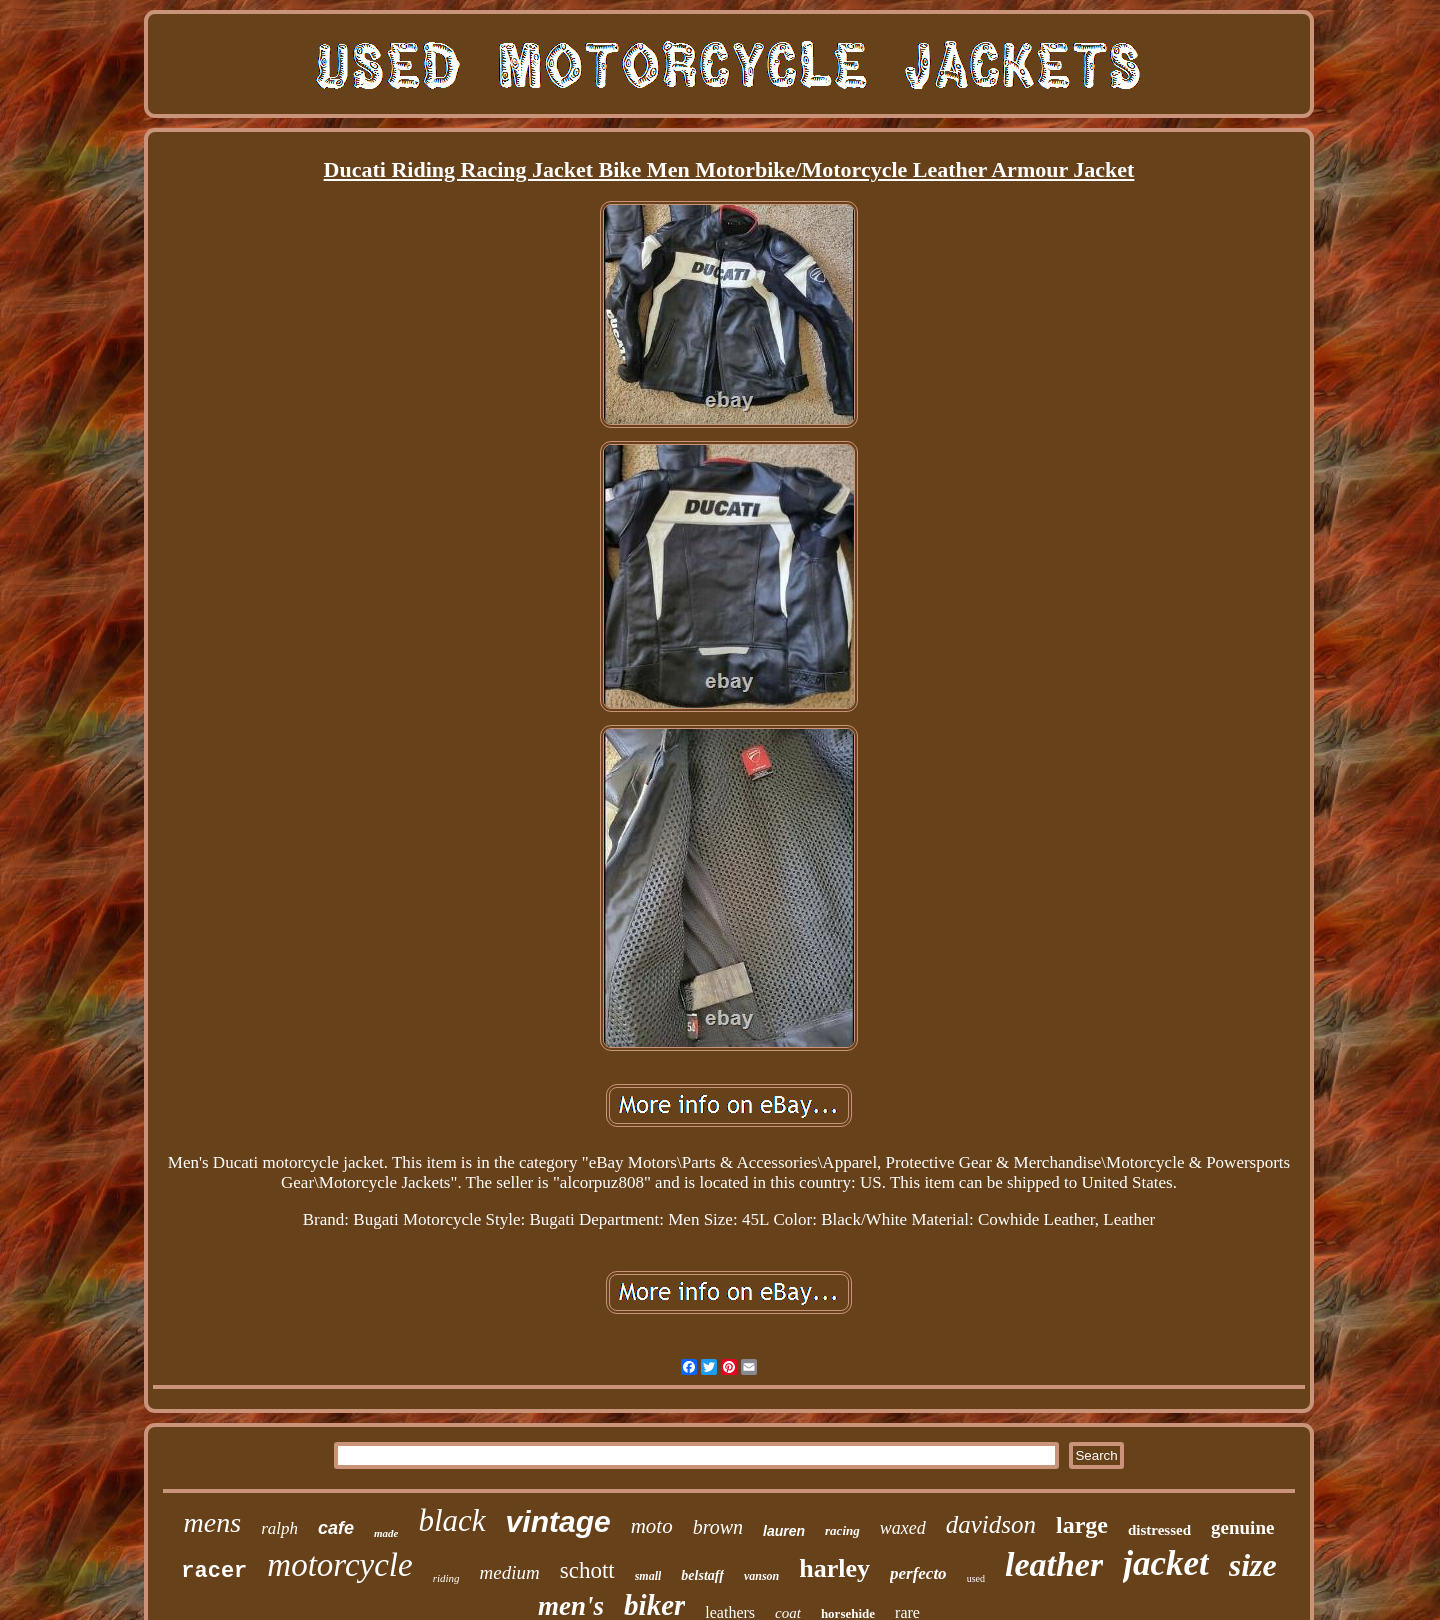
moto (652, 1526)
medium (510, 1572)
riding (446, 1578)
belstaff (702, 1575)
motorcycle (339, 1565)
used (976, 1578)
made (386, 1533)
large (1082, 1525)
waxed (903, 1528)
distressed (1159, 1530)
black (451, 1520)
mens (213, 1522)
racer (214, 1571)
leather (1054, 1564)
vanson (761, 1576)
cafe (336, 1528)
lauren (784, 1531)
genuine (1242, 1527)
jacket (1166, 1563)
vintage (558, 1521)
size (1253, 1565)
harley (834, 1568)
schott (587, 1570)
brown (718, 1527)
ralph (279, 1528)
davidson (991, 1524)
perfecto (918, 1573)
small (648, 1576)
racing (842, 1530)
